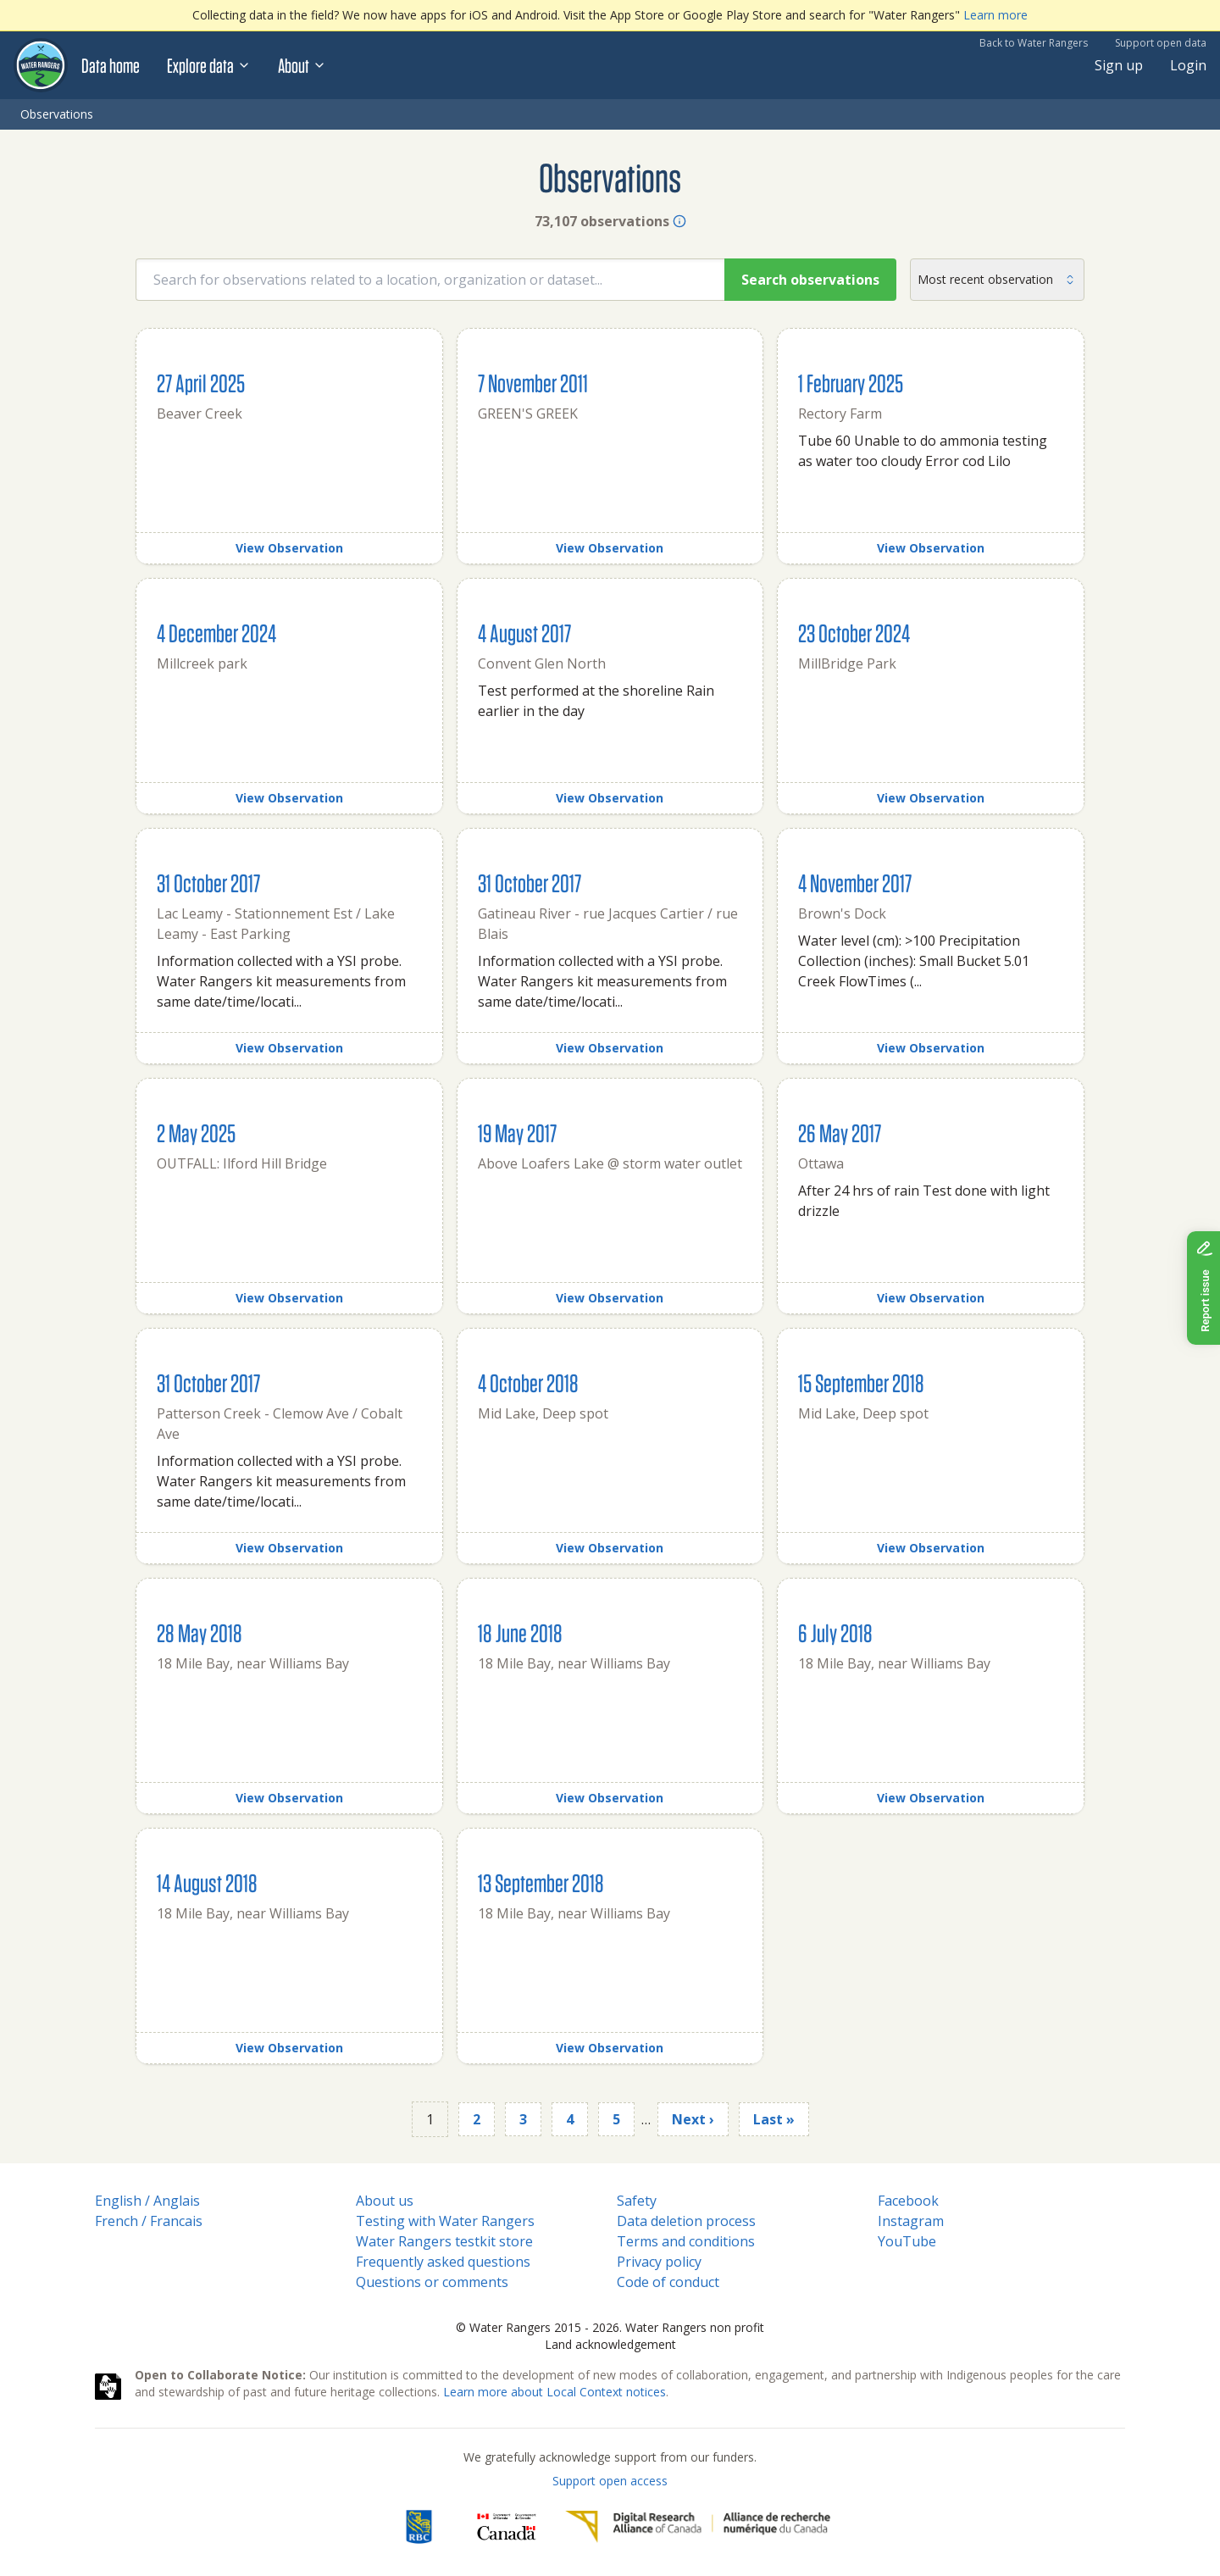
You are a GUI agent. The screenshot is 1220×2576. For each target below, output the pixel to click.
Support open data (1160, 43)
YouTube (907, 2241)
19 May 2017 (517, 1132)
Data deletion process (686, 2221)
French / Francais (148, 2221)
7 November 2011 (533, 382)
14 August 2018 (207, 1882)
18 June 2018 (520, 1632)
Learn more (995, 15)
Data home (110, 65)
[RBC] (419, 2527)
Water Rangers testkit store (444, 2241)
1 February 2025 (850, 382)
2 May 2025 (196, 1132)
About (302, 65)
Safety (637, 2200)
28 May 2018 (199, 1632)
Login (1188, 65)
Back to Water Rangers (1033, 43)
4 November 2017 (855, 882)
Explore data (209, 65)
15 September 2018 (861, 1382)
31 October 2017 (208, 882)
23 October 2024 (854, 632)
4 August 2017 (524, 632)
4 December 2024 (216, 632)
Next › (693, 2119)
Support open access (610, 2481)
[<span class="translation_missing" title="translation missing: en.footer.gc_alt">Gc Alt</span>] (506, 2527)
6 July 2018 (835, 1632)
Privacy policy (659, 2261)
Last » (774, 2119)
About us (384, 2200)
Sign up (1119, 65)
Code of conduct (668, 2282)
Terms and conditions (686, 2241)
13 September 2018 (541, 1882)
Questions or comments (432, 2282)
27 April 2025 (201, 382)
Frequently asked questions (443, 2261)
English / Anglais (147, 2200)
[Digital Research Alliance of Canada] (697, 2527)
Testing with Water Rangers (445, 2221)
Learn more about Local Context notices (554, 2392)
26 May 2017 (839, 1132)
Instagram (911, 2221)
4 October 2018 (528, 1382)
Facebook (908, 2200)
